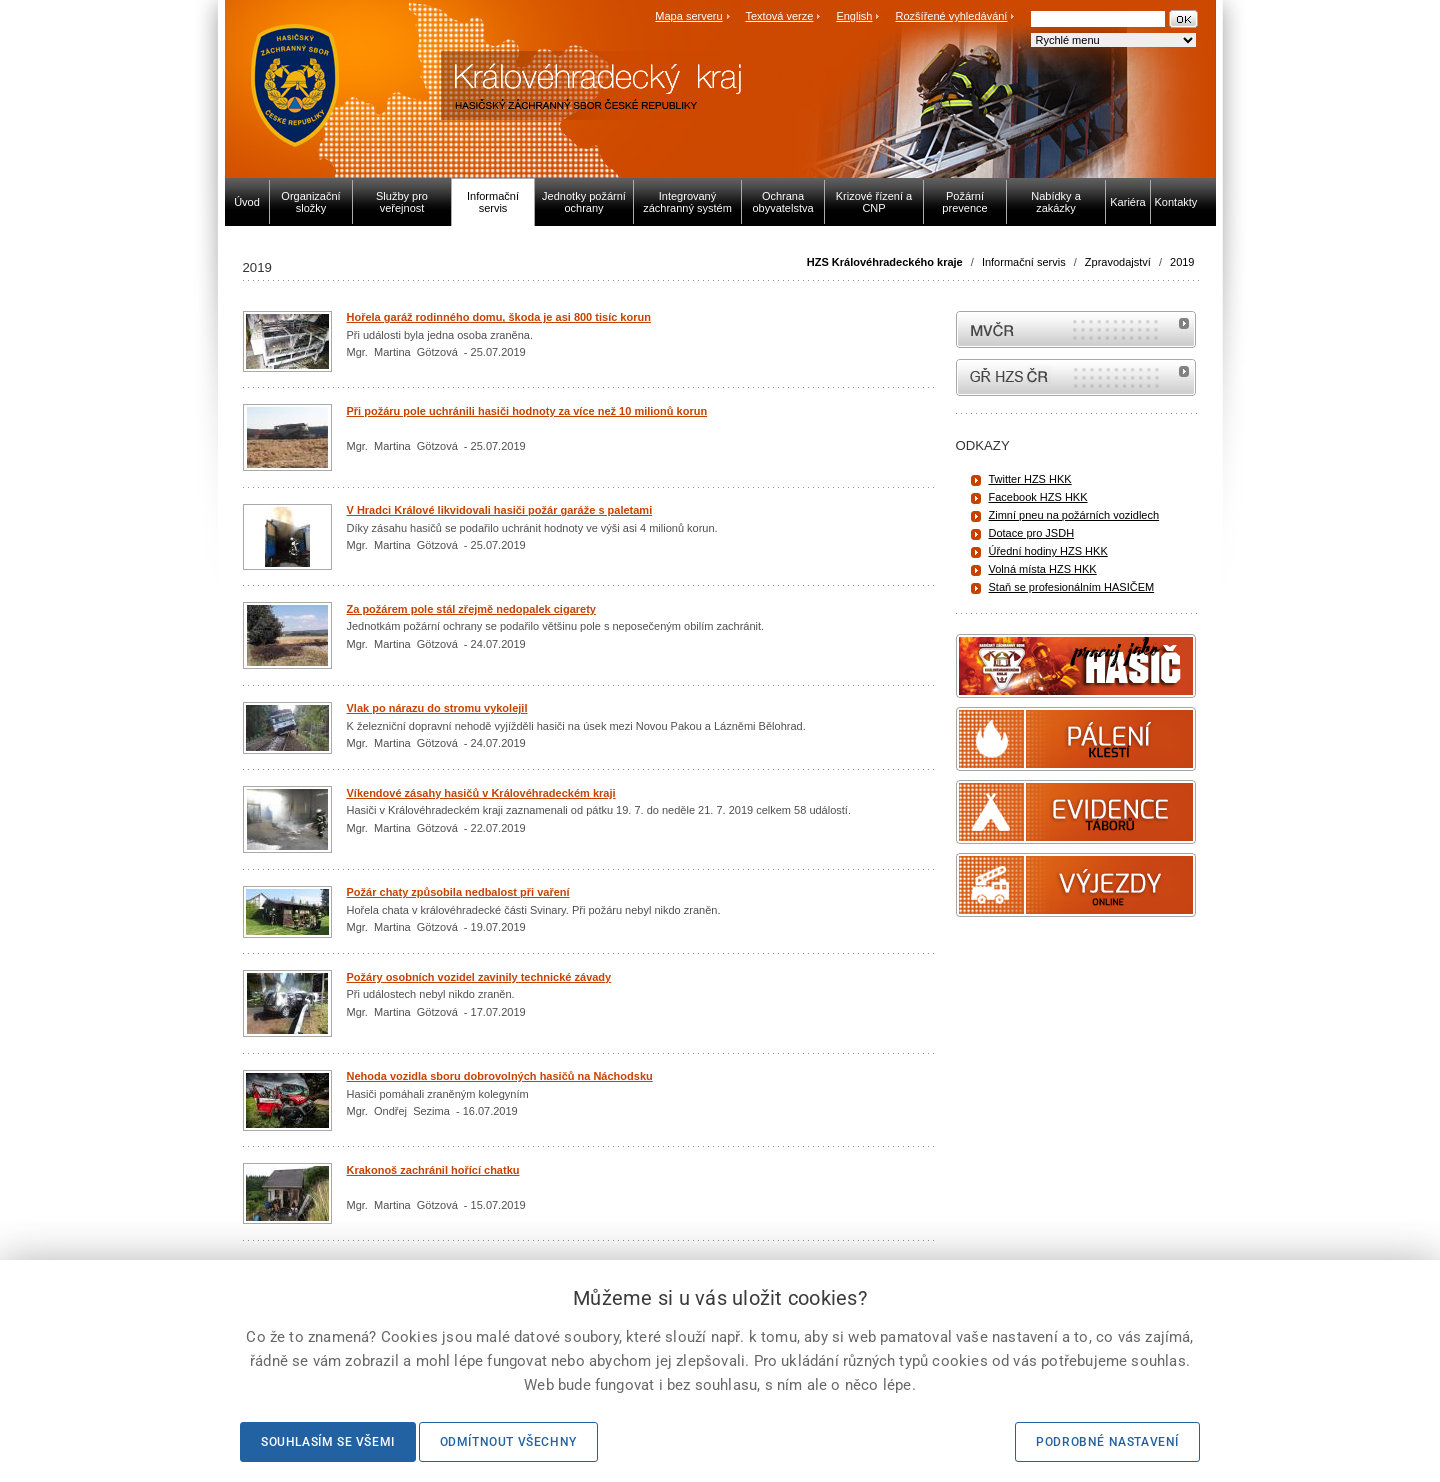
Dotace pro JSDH (1032, 533)
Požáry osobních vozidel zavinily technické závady (479, 977)
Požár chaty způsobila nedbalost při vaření (458, 892)
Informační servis (1024, 262)
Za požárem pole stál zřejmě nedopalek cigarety (471, 609)
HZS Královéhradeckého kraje (885, 262)
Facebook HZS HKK (1038, 497)
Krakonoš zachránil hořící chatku (433, 1170)
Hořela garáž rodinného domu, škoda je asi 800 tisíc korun (499, 317)
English (854, 16)
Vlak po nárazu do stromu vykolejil (437, 708)
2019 (1182, 262)
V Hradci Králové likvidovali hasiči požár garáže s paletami (500, 510)
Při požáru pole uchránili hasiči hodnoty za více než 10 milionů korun (527, 411)
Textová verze (779, 16)
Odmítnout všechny (508, 1442)
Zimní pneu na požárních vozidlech (1074, 515)
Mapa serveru (688, 16)
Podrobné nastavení (1107, 1442)
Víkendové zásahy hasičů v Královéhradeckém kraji (481, 793)
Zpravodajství (1118, 262)
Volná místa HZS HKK (1043, 569)
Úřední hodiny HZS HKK (1048, 551)
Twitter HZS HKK (1030, 479)
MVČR (1076, 329)
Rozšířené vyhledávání (952, 16)
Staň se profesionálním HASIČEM (1072, 587)
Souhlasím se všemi (328, 1442)
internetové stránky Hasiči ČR (1076, 377)
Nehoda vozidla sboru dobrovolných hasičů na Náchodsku (500, 1076)
